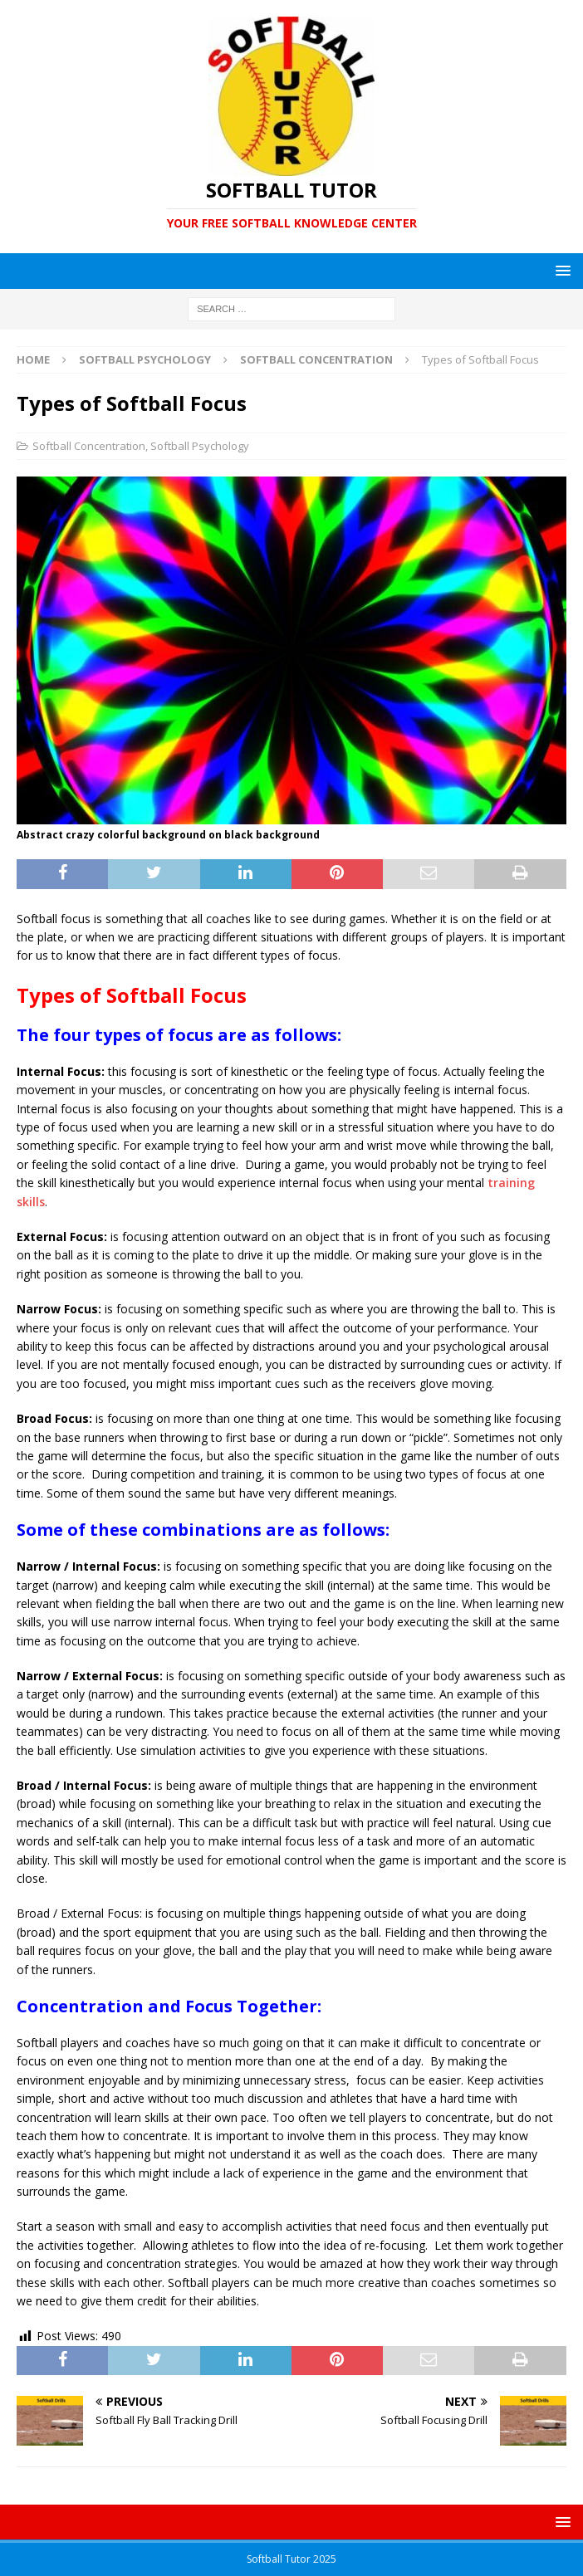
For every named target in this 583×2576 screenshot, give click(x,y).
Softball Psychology (145, 359)
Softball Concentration (88, 445)
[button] (560, 270)
